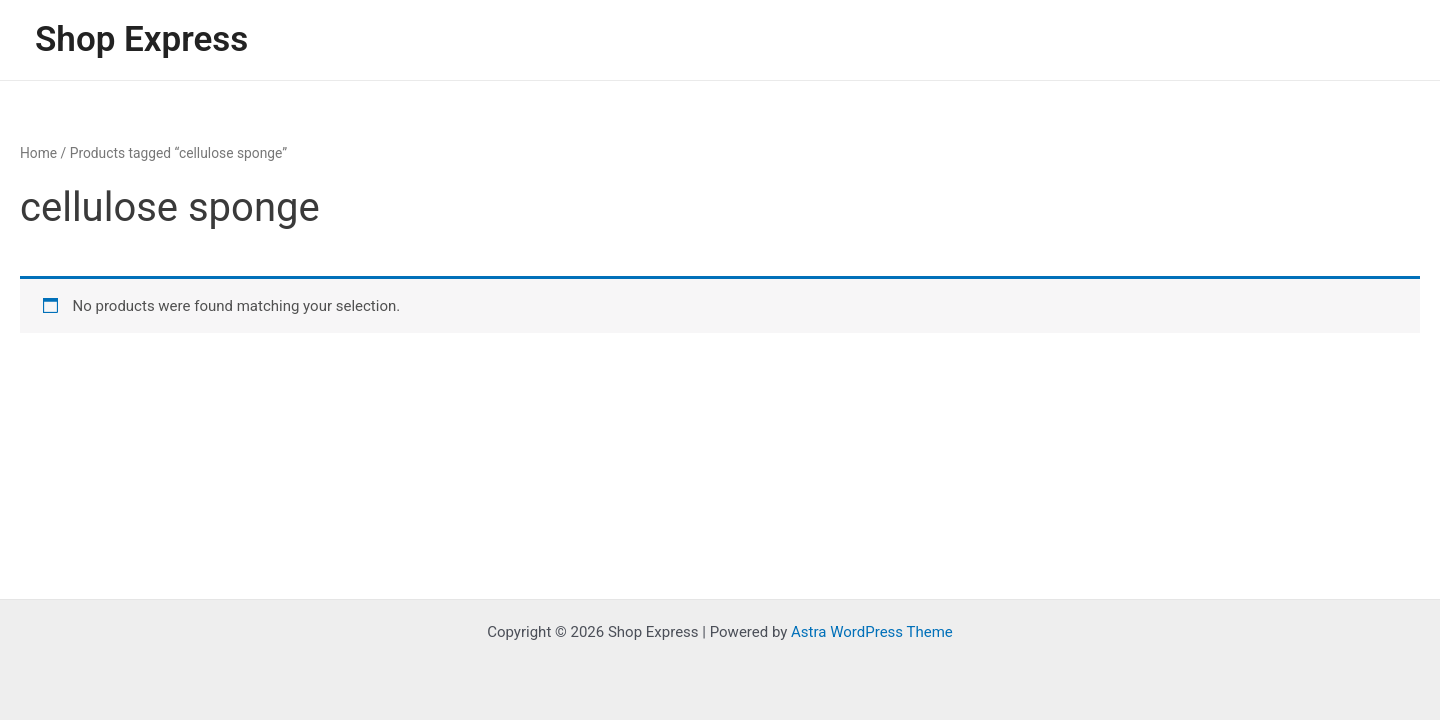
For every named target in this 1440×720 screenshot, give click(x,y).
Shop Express (141, 39)
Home (38, 153)
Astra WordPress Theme (872, 632)
